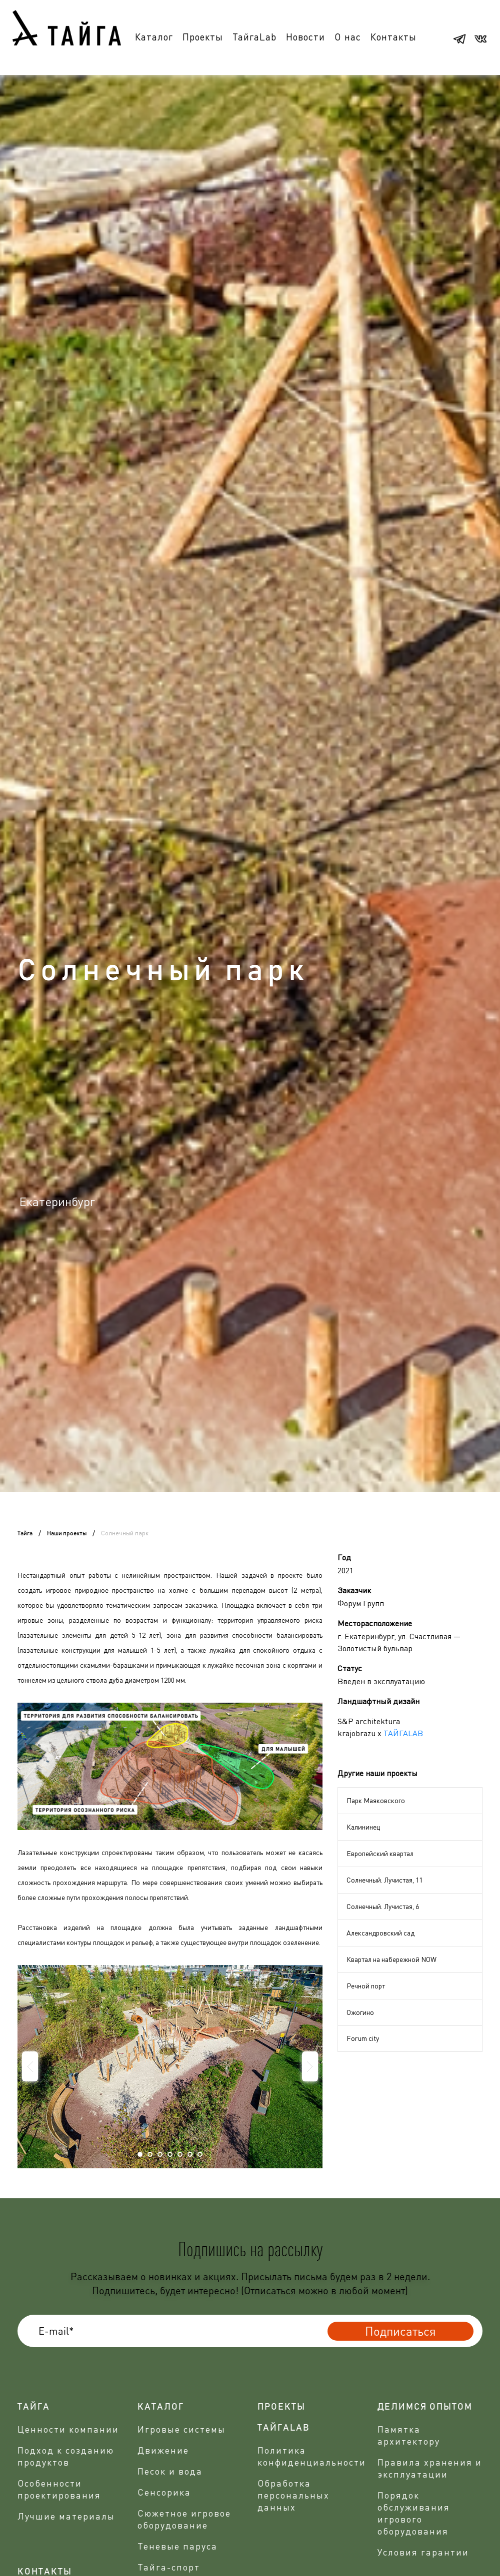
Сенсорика (164, 2492)
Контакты (393, 36)
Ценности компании (68, 2429)
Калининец (363, 1827)
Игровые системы (182, 2429)
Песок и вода (170, 2471)
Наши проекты (66, 1533)
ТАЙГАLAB (403, 1733)
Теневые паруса (178, 2546)
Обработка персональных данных (294, 2495)
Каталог (154, 36)
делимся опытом (425, 2407)
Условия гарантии (423, 2552)
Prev (30, 2066)
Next (310, 2066)
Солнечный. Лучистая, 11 (384, 1880)
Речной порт (365, 1985)
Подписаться (400, 2331)
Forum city (362, 2038)
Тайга (25, 1533)
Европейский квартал (380, 1853)
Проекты (202, 36)
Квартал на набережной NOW (391, 1959)
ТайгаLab (254, 36)
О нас (347, 36)
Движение (163, 2450)
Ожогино (360, 2012)
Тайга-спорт (169, 2567)
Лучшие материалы (66, 2516)
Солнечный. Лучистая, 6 (382, 1906)
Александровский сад (380, 1933)
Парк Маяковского (375, 1800)
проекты (282, 2407)
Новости (305, 36)
